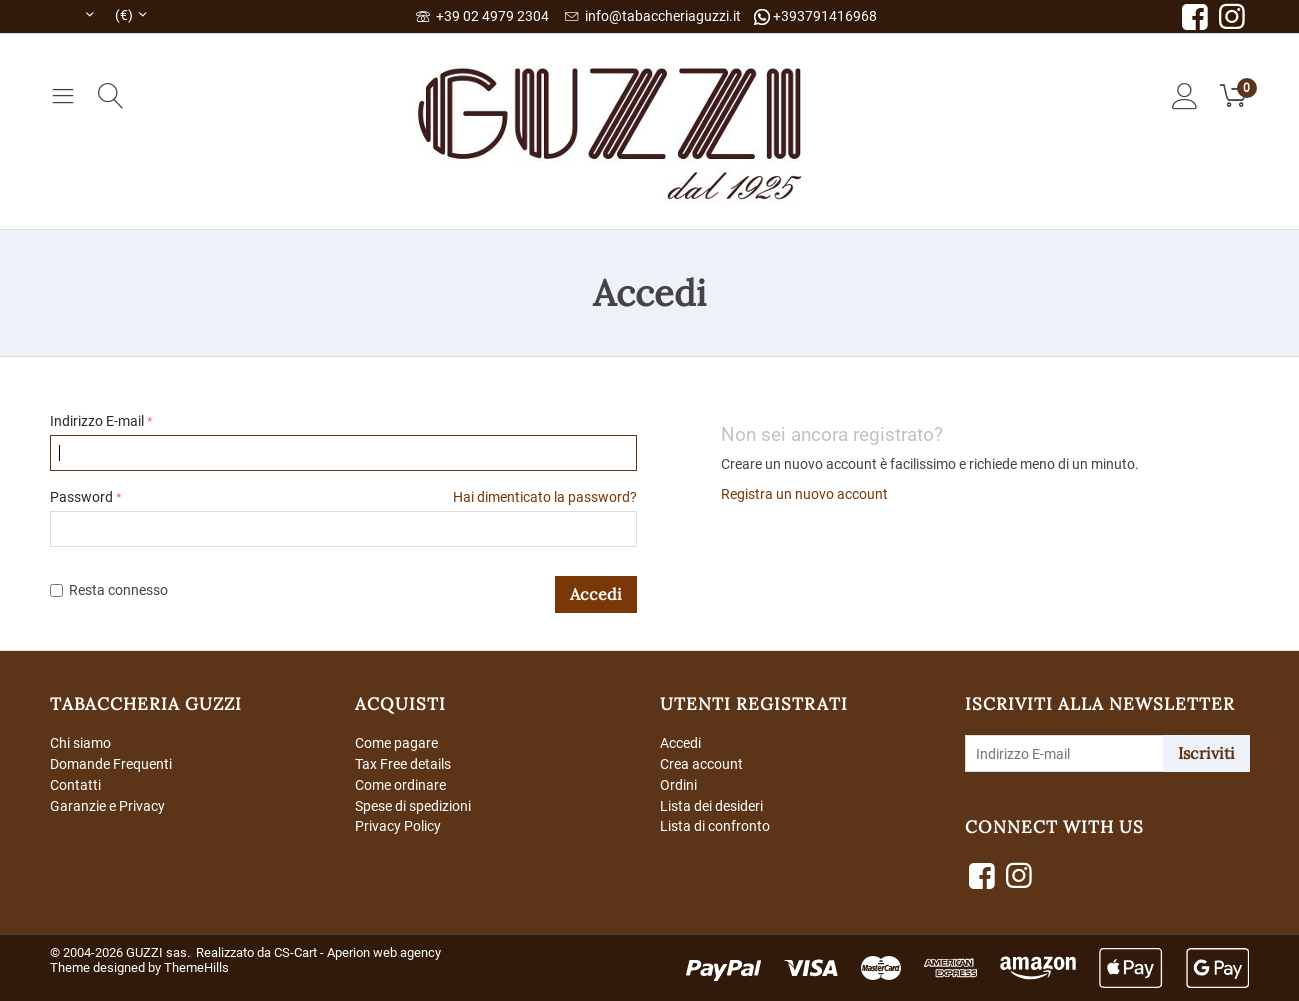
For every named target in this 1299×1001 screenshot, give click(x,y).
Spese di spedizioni (413, 806)
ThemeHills (196, 967)
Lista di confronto (715, 826)
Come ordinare (400, 785)
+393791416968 (815, 16)
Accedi (596, 594)
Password (81, 497)
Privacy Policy (398, 826)
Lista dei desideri (711, 806)
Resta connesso (109, 590)
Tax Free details (403, 764)
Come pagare (396, 743)
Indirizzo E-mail (97, 421)
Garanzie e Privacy (107, 806)
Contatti (75, 785)
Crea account (701, 764)
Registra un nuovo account (804, 494)
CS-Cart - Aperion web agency (357, 952)
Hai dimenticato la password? (545, 497)
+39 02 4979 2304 (482, 16)
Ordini (678, 785)
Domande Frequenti (111, 764)
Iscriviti (1206, 753)
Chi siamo (80, 743)
